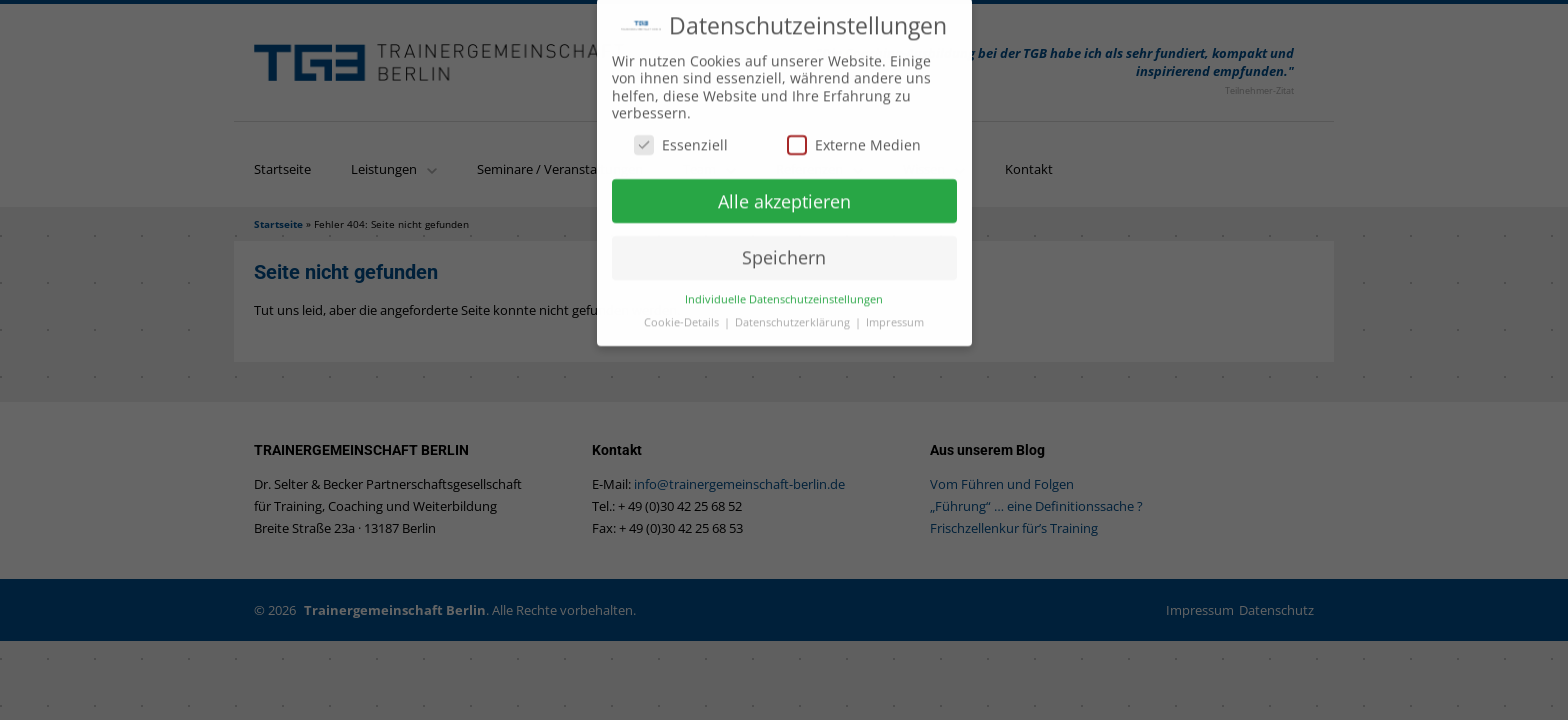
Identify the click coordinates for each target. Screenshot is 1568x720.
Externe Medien (854, 137)
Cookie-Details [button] (683, 316)
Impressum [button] (895, 316)
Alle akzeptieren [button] (784, 194)
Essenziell (681, 137)
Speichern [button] (784, 251)
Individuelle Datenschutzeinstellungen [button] (784, 293)
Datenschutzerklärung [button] (794, 316)
